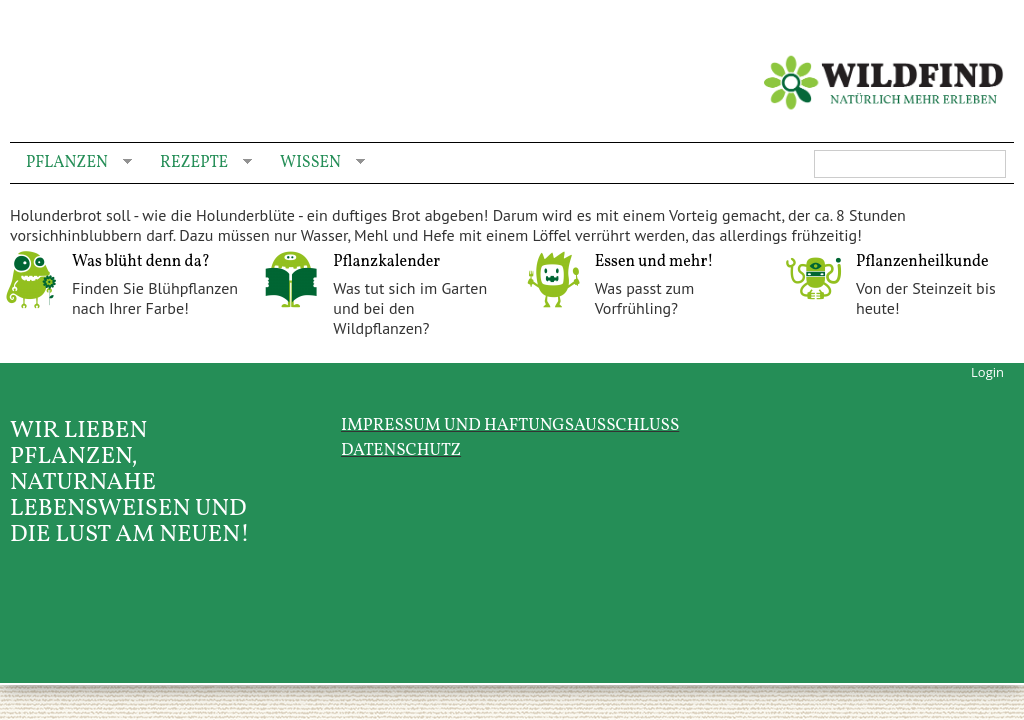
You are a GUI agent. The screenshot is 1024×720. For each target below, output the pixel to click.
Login (987, 372)
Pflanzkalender (386, 262)
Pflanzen (71, 163)
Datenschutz (401, 450)
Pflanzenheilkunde (922, 262)
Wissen (314, 163)
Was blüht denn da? (141, 262)
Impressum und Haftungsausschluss (510, 425)
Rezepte (198, 163)
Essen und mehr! (654, 262)
